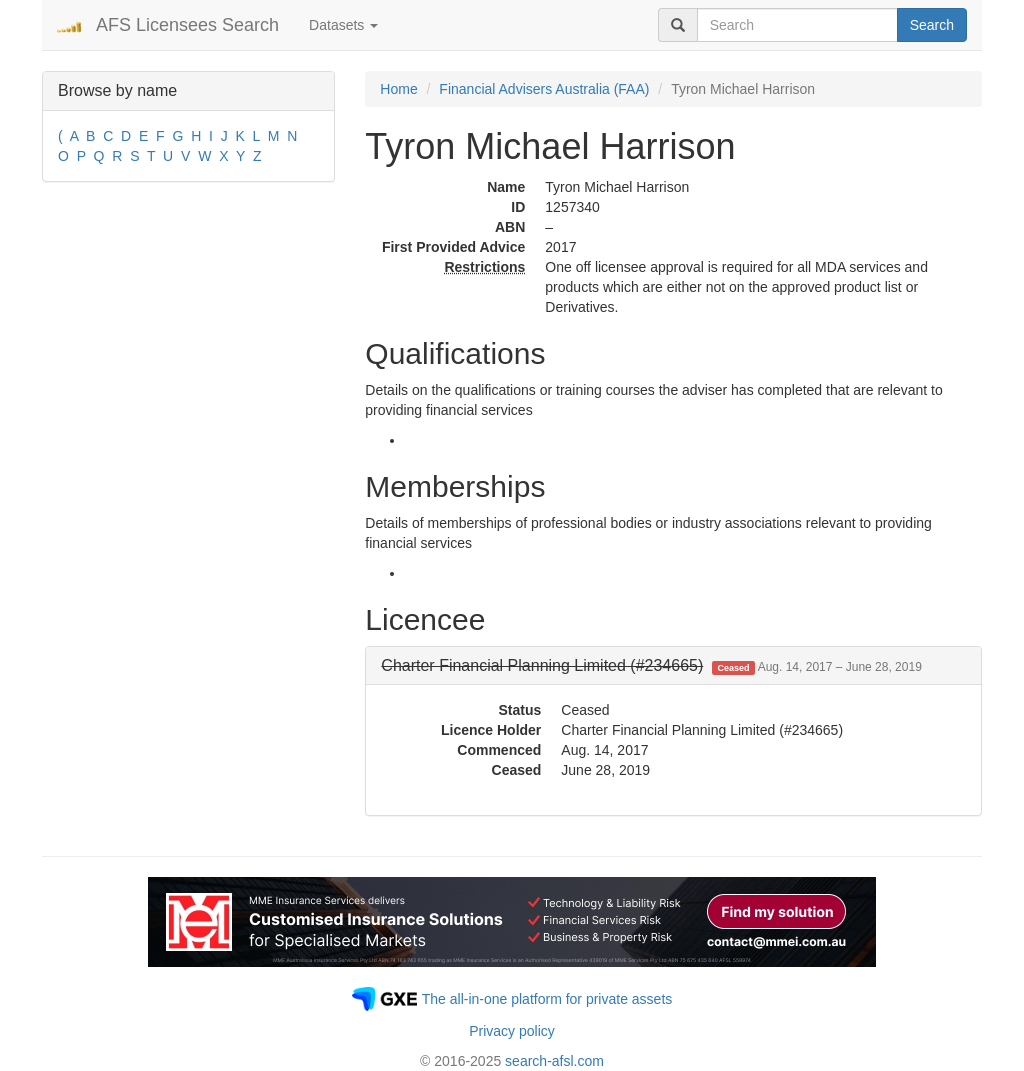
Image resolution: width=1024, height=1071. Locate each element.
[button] (651, 665)
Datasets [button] (343, 25)
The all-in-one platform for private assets (547, 999)
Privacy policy (512, 1031)
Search (932, 25)
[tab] (673, 666)
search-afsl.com (554, 1061)
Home (398, 89)
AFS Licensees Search (187, 25)
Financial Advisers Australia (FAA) (544, 89)
